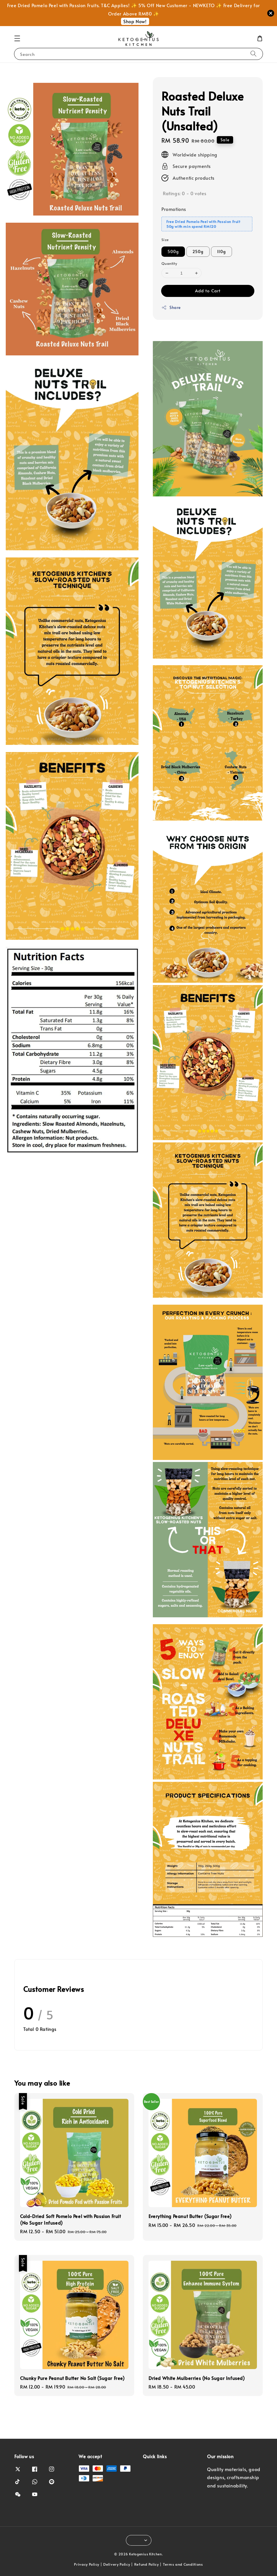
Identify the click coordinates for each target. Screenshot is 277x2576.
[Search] (253, 53)
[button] (17, 38)
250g (198, 251)
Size (165, 239)
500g (173, 251)
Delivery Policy (116, 2564)
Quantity (169, 263)
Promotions (173, 209)
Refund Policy (146, 2564)
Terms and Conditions (183, 2564)
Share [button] (171, 307)
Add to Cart (208, 290)
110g (221, 251)
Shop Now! (135, 21)
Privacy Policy (86, 2564)
